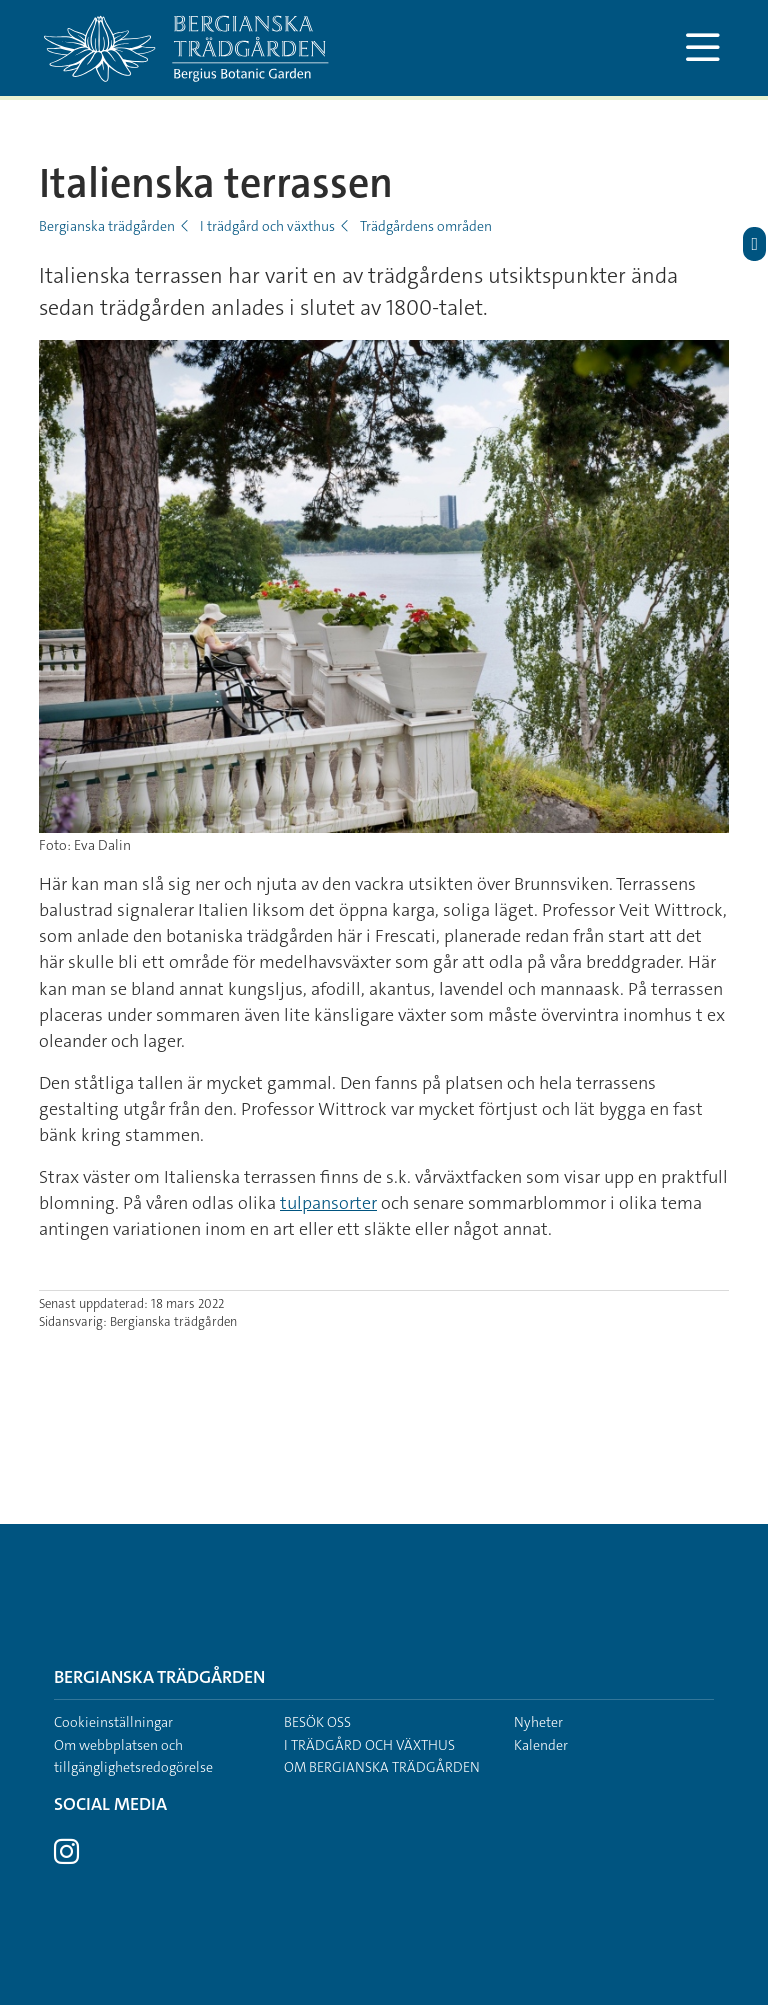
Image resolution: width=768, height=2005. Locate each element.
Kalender (541, 1745)
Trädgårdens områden (426, 226)
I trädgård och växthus (267, 226)
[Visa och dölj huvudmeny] (702, 48)
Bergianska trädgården (107, 226)
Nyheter (538, 1722)
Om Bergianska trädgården (382, 1767)
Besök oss (317, 1722)
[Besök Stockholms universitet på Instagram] (66, 1857)
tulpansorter (328, 1203)
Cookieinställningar (113, 1722)
